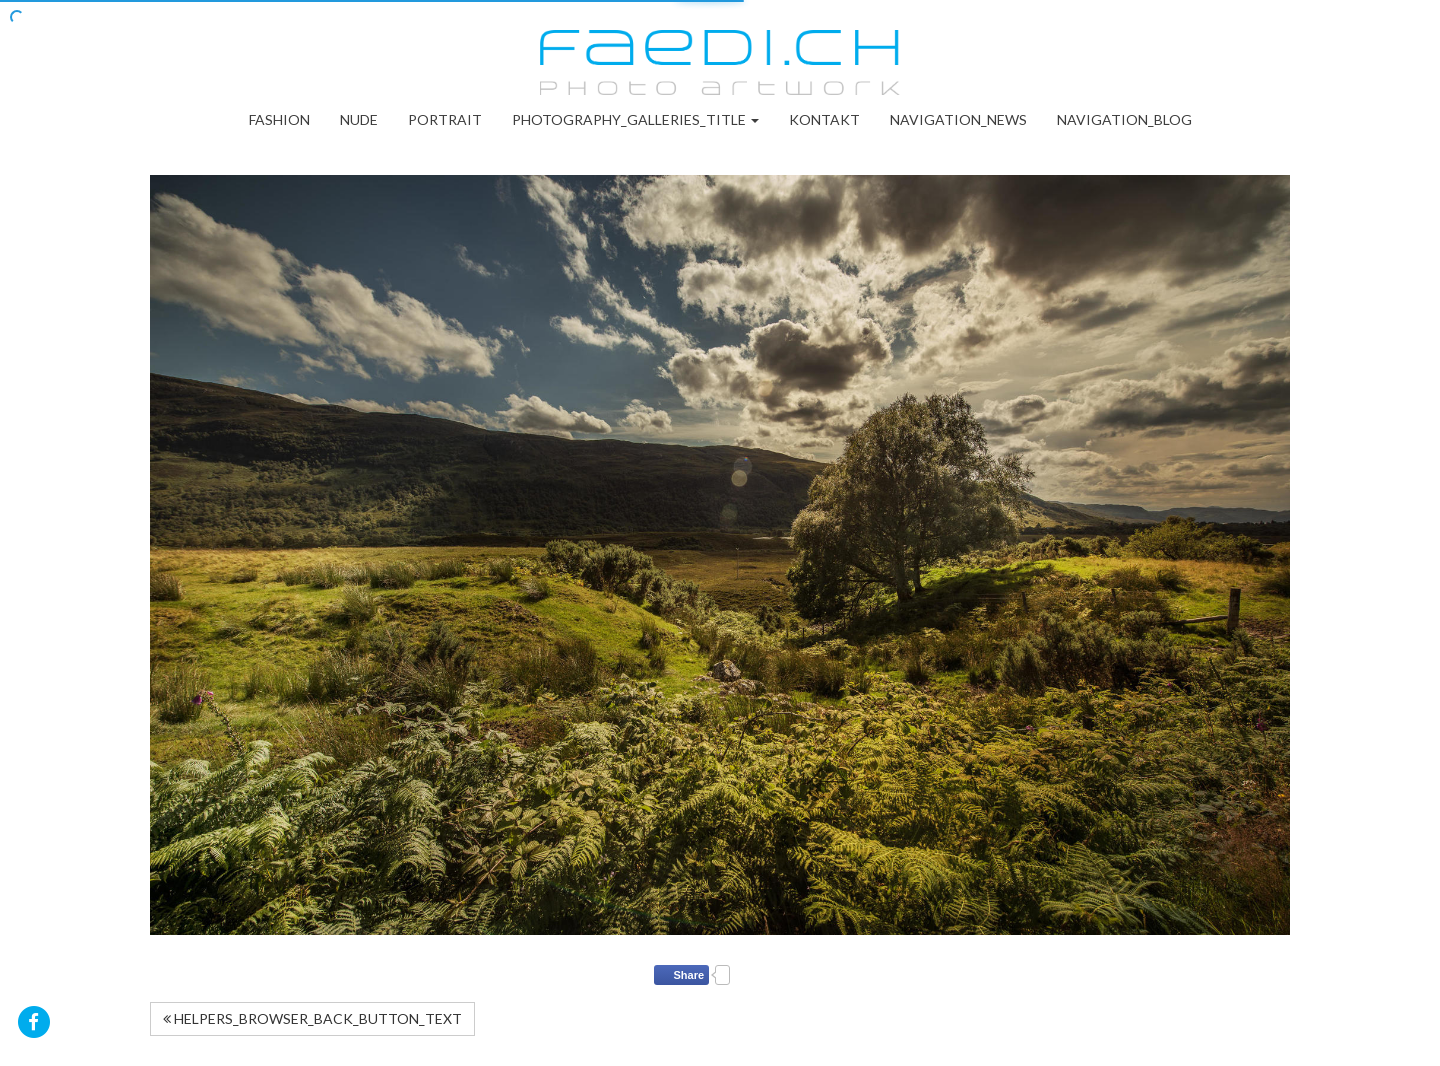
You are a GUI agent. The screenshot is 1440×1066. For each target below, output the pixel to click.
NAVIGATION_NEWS (958, 119)
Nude (359, 119)
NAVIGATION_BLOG (1124, 119)
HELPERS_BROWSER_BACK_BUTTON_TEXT (312, 1018)
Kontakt (824, 119)
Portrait (445, 119)
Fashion (279, 119)
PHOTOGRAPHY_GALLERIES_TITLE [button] (635, 119)
